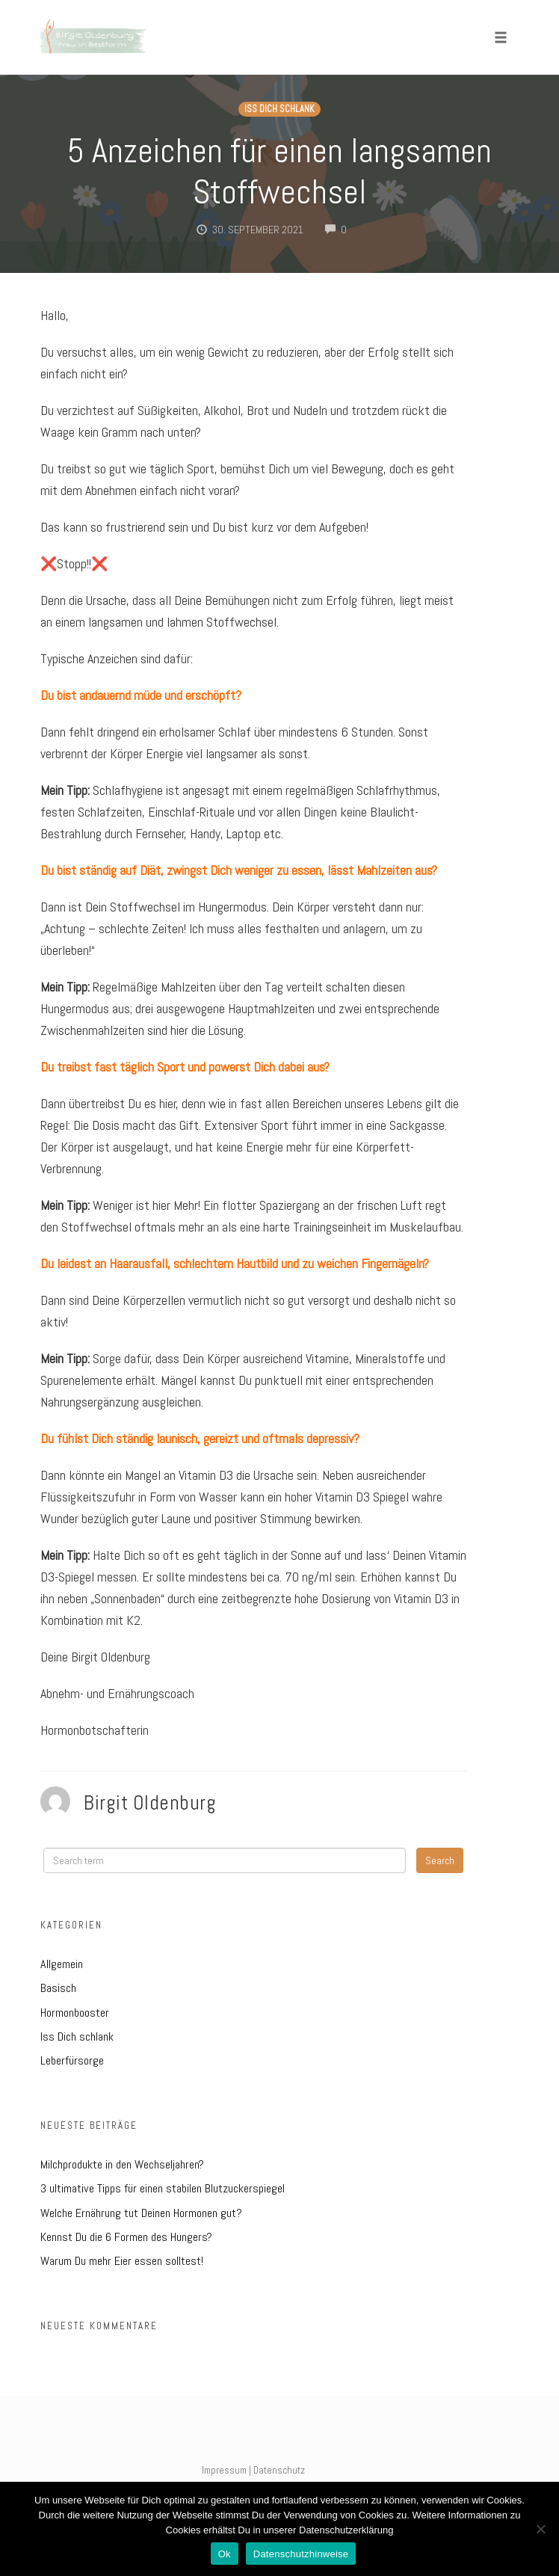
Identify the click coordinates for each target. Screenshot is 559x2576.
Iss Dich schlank (279, 109)
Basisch (58, 1988)
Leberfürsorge (72, 2060)
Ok (224, 2554)
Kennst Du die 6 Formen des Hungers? (126, 2237)
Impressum (224, 2470)
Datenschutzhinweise (301, 2554)
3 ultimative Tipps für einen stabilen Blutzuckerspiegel (162, 2188)
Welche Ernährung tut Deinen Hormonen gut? (141, 2213)
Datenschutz (279, 2470)
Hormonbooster (74, 2012)
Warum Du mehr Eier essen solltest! (121, 2261)
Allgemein (61, 1964)
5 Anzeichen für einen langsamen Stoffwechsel (279, 171)
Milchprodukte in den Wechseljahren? (122, 2164)
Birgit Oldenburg (150, 1803)
